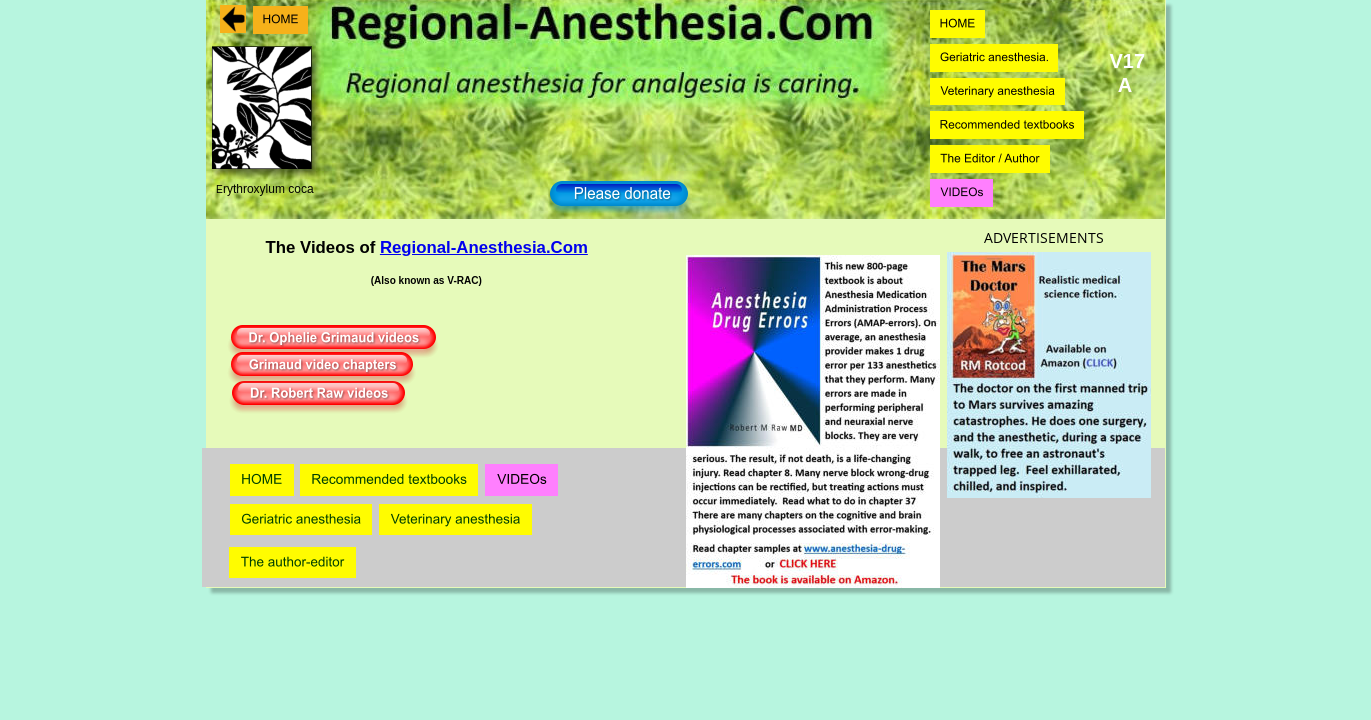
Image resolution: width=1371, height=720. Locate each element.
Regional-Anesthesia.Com (484, 247)
